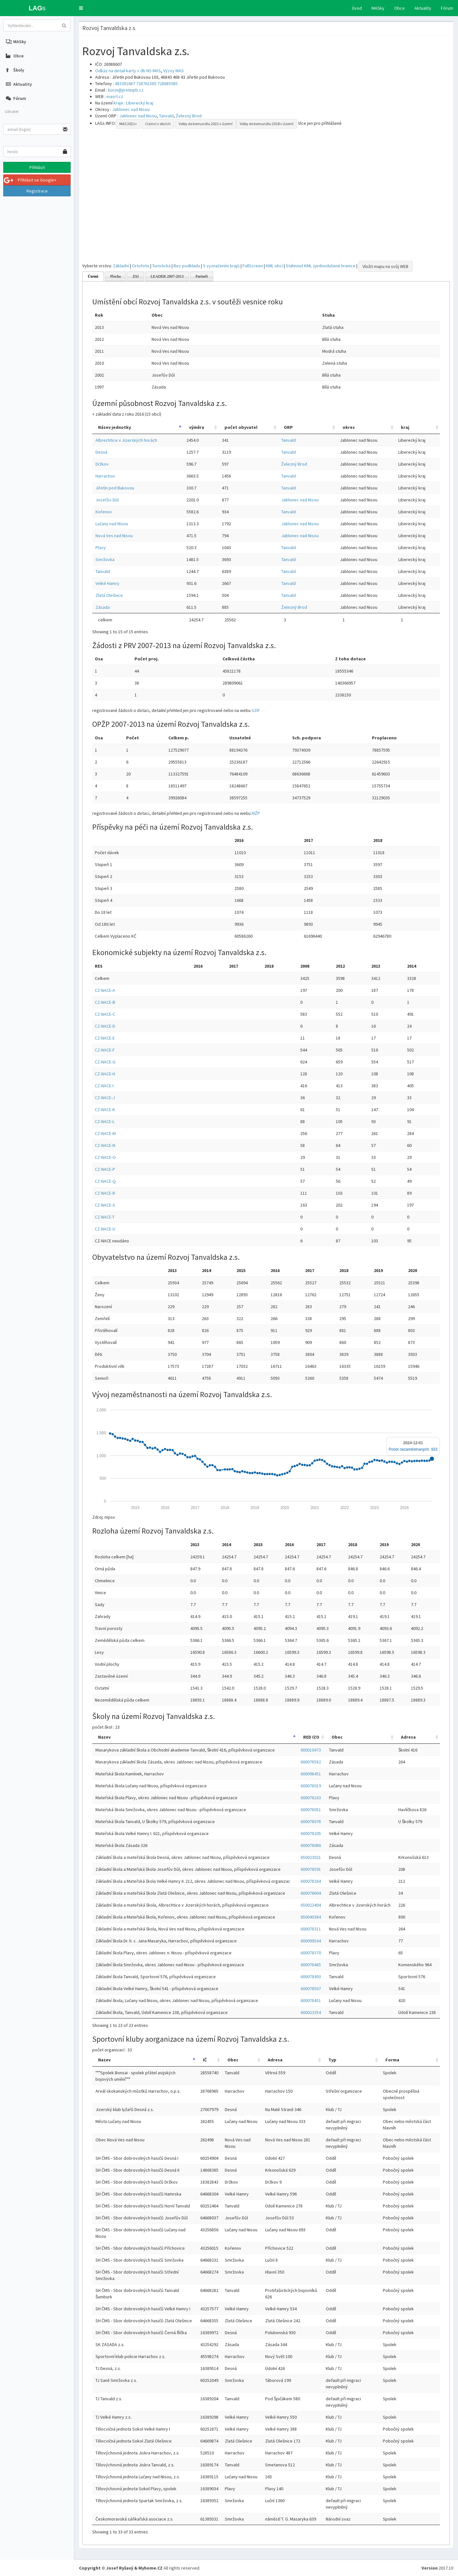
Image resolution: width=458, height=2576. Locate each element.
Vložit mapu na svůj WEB (385, 266)
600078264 (311, 1881)
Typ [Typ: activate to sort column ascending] (332, 2060)
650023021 (311, 1857)
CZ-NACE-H (105, 1074)
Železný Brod (189, 116)
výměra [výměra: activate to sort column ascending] (196, 427)
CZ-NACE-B (105, 1002)
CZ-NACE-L (104, 1121)
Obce (399, 8)
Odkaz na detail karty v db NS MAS (128, 71)
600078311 (311, 1929)
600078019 (311, 1786)
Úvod (357, 8)
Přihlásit (37, 167)
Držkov (102, 464)
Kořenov (103, 512)
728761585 (146, 83)
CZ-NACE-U (105, 1229)
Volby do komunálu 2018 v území (267, 123)
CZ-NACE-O (105, 1157)
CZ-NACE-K (105, 1109)
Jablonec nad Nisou (131, 109)
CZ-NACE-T (104, 1217)
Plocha (115, 276)
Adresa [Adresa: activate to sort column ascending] (408, 1737)
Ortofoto (140, 266)
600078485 (311, 1965)
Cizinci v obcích (158, 123)
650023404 (311, 1905)
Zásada (102, 607)
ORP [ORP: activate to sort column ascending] (288, 427)
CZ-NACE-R (105, 1193)
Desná (101, 452)
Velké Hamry (107, 583)
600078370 (311, 1953)
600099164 (311, 1941)
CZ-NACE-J (105, 1097)
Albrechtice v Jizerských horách (126, 440)
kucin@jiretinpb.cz (126, 90)
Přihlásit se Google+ (30, 180)
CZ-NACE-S (105, 1205)
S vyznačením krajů (221, 266)
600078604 (311, 1893)
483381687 (125, 83)
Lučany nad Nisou (111, 524)
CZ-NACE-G (105, 1062)
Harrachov (105, 476)
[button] (81, 8)
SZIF (256, 710)
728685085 (167, 83)
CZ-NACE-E (105, 1038)
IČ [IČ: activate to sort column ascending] (205, 2060)
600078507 (311, 1988)
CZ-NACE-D (105, 1026)
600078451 (311, 2000)
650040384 (311, 1917)
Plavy (100, 547)
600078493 (311, 1976)
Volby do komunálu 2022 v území (206, 123)
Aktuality (422, 8)
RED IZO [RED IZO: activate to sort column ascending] (311, 1737)
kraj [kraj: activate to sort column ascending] (405, 427)
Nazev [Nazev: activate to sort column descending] (104, 1737)
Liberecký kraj (139, 103)
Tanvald (166, 116)
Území (93, 276)
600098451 (311, 1774)
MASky (378, 8)
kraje (118, 103)
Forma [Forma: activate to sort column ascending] (392, 2060)
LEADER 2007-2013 (167, 276)
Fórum (447, 8)
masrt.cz (114, 96)
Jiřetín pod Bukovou (114, 488)
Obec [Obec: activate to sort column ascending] (337, 1737)
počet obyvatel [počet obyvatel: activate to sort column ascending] (240, 427)
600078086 (311, 1845)
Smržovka (104, 559)
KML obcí (274, 266)
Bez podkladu (187, 266)
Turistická (161, 266)
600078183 (311, 1798)
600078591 (311, 1869)
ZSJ (136, 276)
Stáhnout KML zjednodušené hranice (320, 266)
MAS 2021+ (128, 123)
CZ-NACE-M (105, 1133)
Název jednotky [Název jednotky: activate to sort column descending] (114, 427)
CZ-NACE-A (105, 990)
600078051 (311, 1809)
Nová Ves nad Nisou (114, 535)
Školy (15, 70)
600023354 (311, 2012)
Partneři (201, 276)
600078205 (311, 1833)
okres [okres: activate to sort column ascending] (349, 427)
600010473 (311, 1750)
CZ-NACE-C (105, 1014)
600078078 (311, 1821)
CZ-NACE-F (105, 1050)
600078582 (311, 1762)
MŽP (256, 813)
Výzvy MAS (173, 71)
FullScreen (253, 266)
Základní (121, 266)
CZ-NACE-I (104, 1086)
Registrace (37, 191)
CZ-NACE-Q (105, 1181)
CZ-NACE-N (105, 1145)
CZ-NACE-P (105, 1169)
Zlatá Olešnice (109, 595)
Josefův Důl (107, 500)
